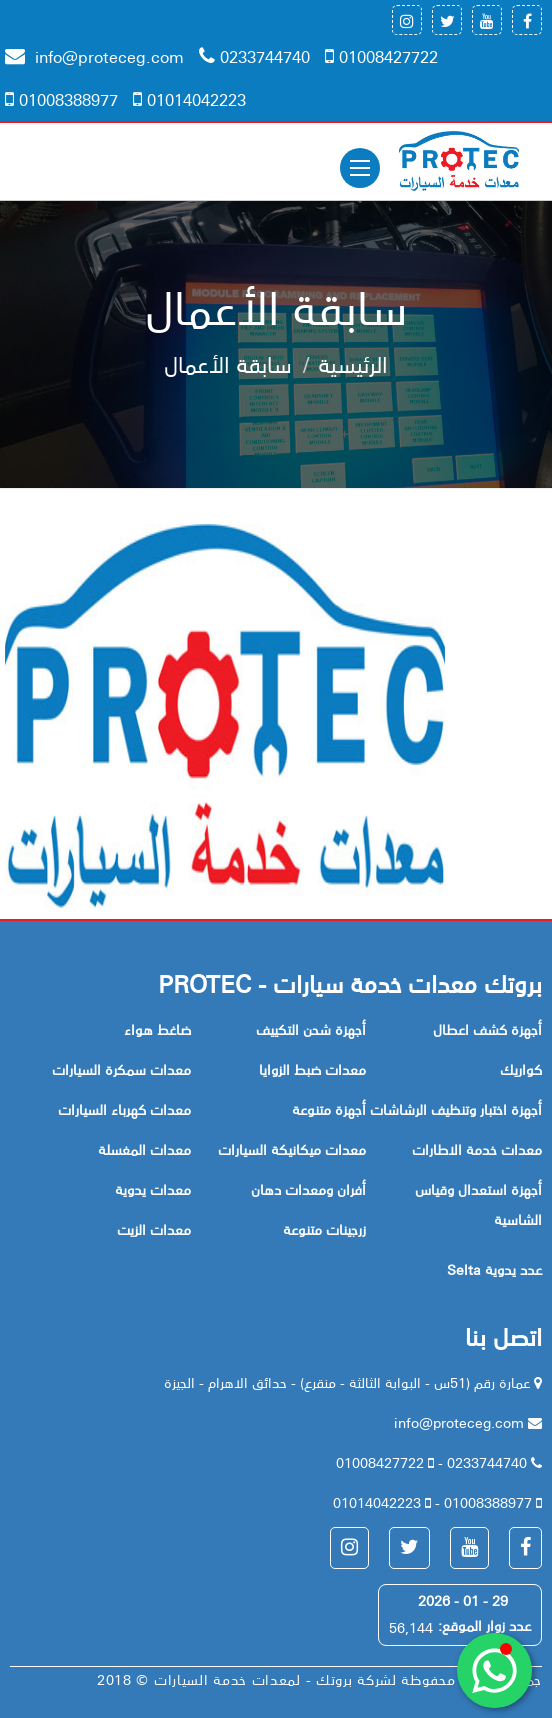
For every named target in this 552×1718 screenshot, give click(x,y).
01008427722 (381, 56)
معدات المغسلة (144, 1149)
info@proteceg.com (94, 56)
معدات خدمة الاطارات (477, 1149)
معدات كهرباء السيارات (124, 1109)
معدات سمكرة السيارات (121, 1069)
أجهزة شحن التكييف (311, 1029)
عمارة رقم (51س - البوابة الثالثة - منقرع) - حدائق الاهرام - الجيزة (349, 1382)
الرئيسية (353, 363)
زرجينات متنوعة (324, 1229)
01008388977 (61, 99)
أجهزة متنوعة (329, 1109)
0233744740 (254, 56)
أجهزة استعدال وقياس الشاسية (478, 1204)
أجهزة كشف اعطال (487, 1029)
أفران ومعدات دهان (308, 1189)
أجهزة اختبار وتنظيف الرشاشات (456, 1109)
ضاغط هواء (157, 1029)
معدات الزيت (154, 1229)
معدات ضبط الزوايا (312, 1069)
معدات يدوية (153, 1189)
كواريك (521, 1069)
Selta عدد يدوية (494, 1269)
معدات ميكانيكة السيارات (292, 1149)
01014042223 (189, 99)
